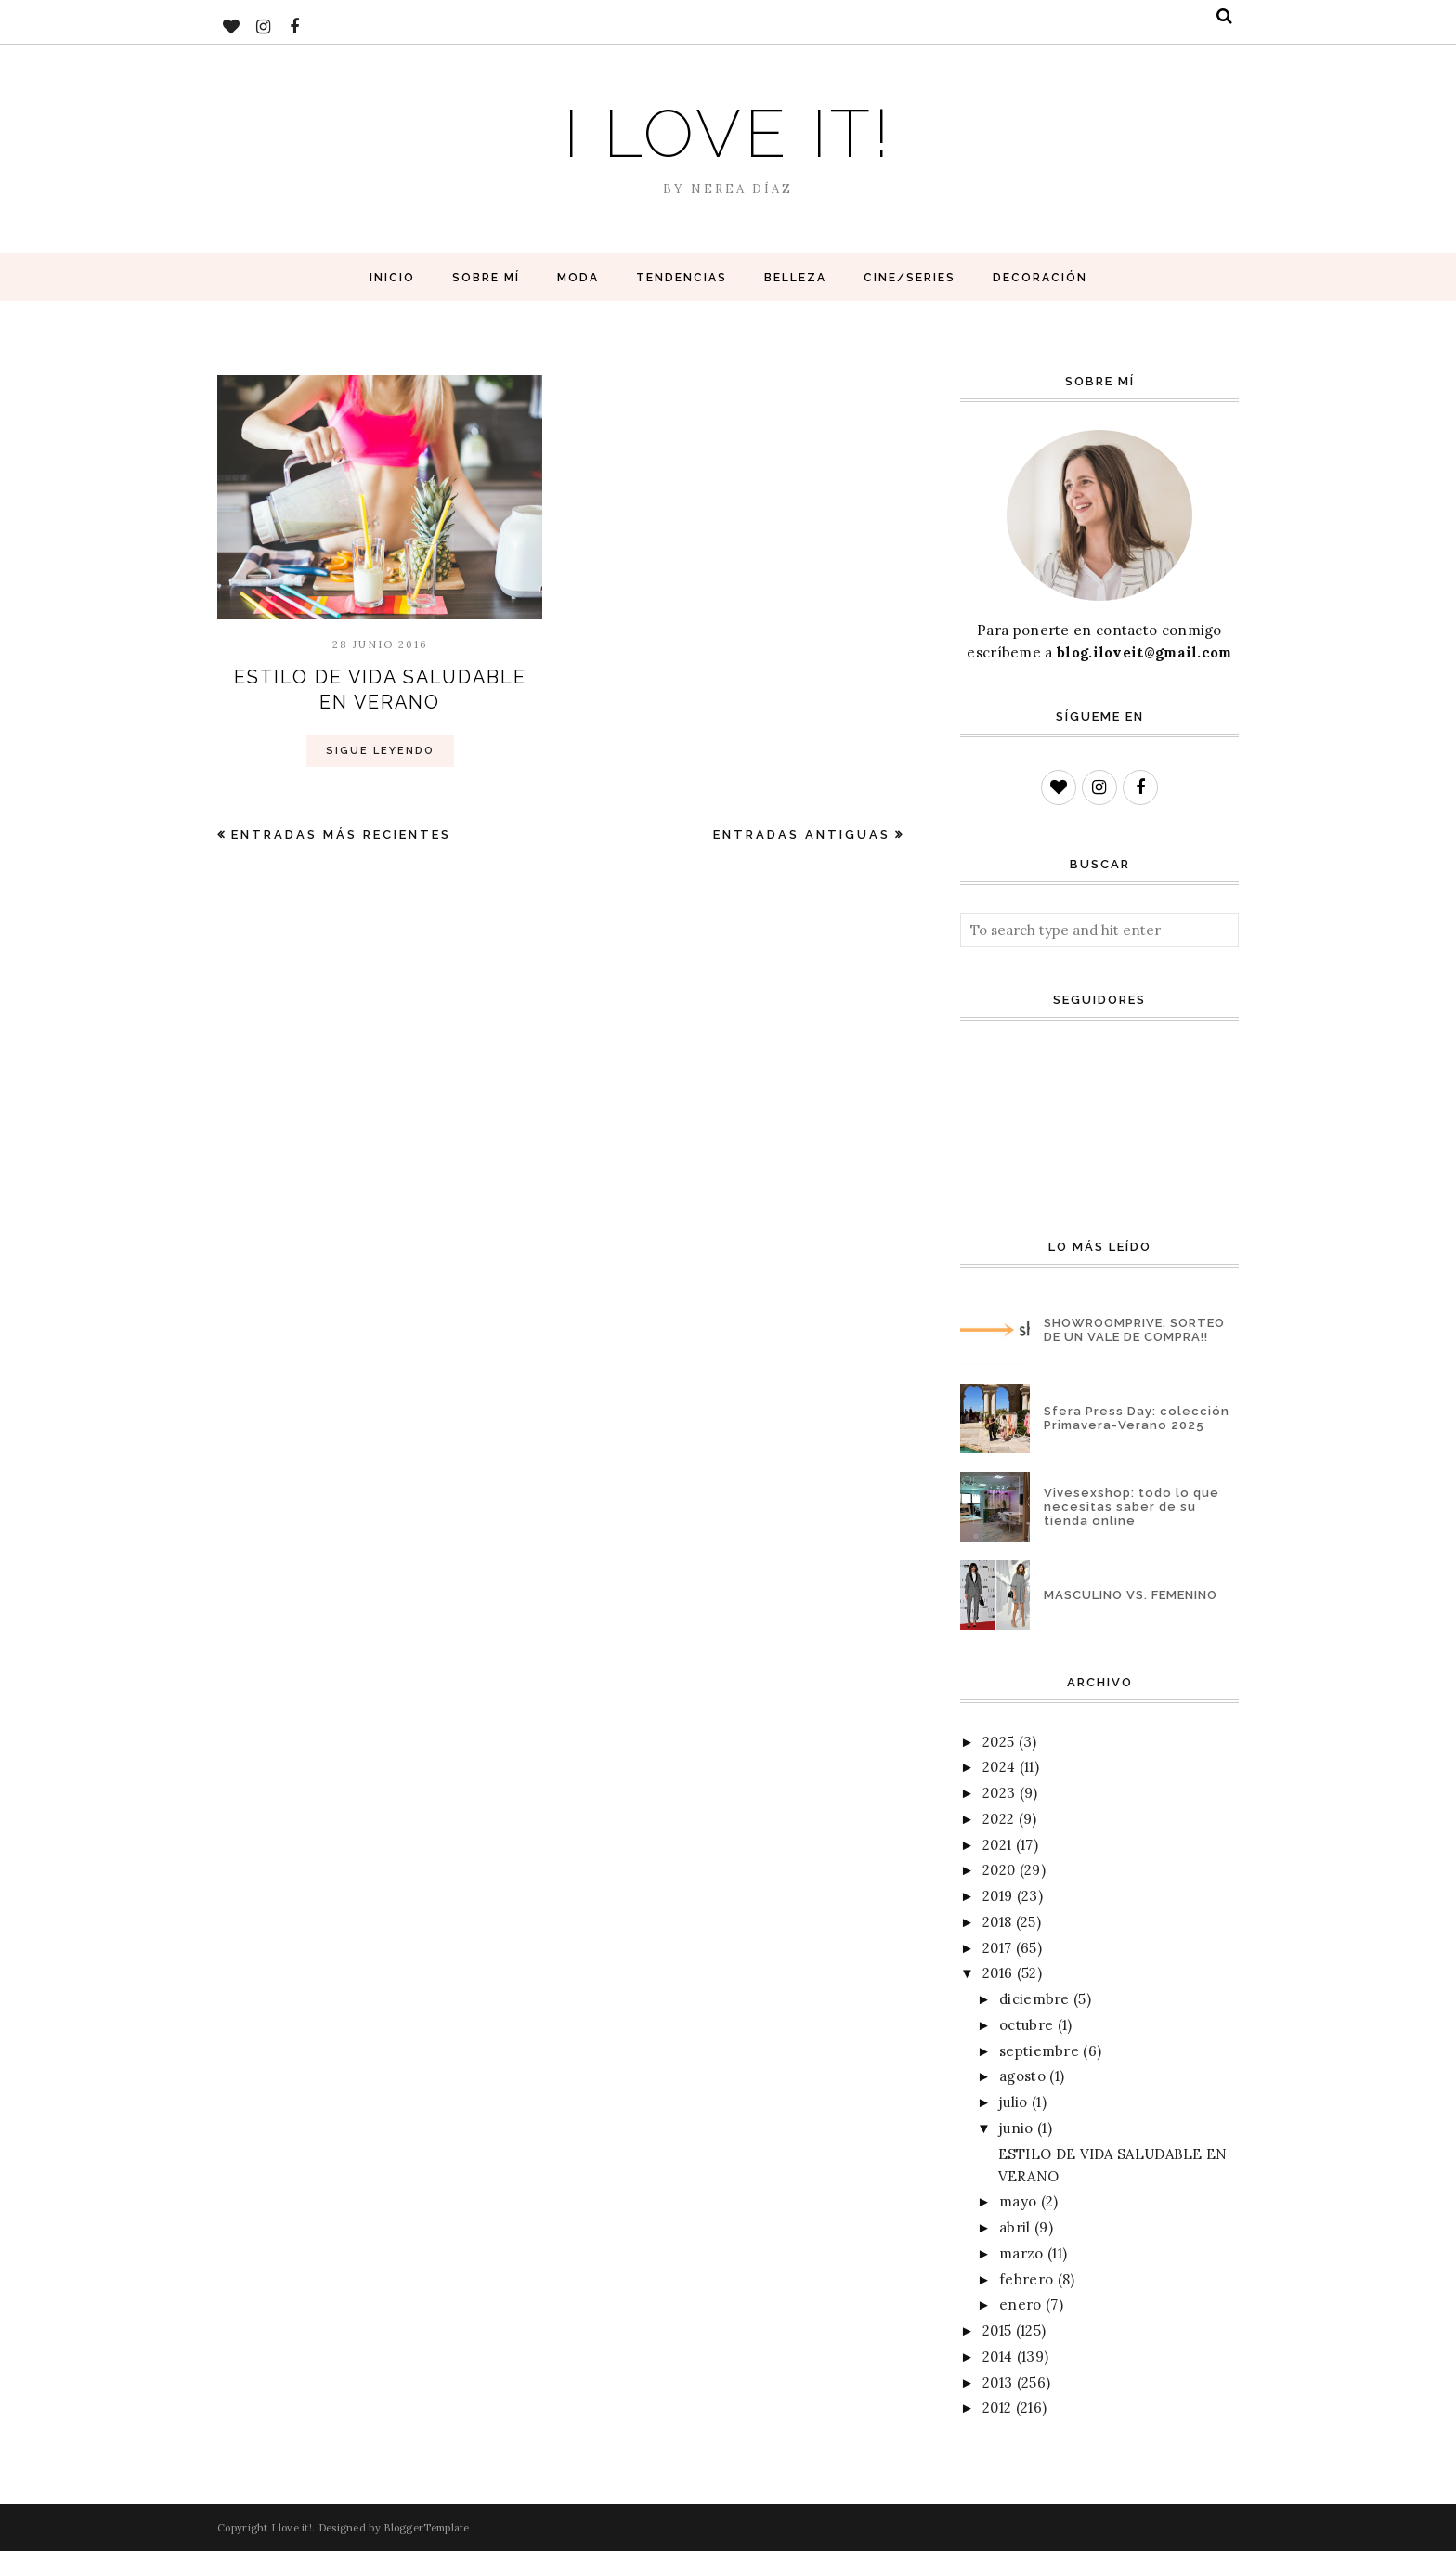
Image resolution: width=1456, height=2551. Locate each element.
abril (1015, 2227)
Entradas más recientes (341, 832)
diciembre (1034, 1999)
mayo (1017, 2201)
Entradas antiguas (801, 832)
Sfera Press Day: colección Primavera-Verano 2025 (1136, 1418)
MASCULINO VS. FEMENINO (1130, 1595)
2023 (998, 1793)
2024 (998, 1767)
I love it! (728, 133)
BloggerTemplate (427, 2527)
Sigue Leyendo (380, 749)
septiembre (1039, 2051)
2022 (998, 1819)
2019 (997, 1896)
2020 (998, 1870)
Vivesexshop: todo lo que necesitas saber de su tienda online (1131, 1507)
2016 (997, 1973)
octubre (1026, 2025)
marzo (1021, 2253)
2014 (997, 2356)
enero (1020, 2304)
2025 (998, 1742)
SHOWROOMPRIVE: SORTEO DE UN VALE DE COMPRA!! (1134, 1330)
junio (1016, 2128)
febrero (1026, 2279)
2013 (997, 2382)
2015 (996, 2330)
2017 (996, 1948)
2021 (996, 1845)
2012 (996, 2407)
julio (1013, 2102)
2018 (996, 1922)
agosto (1022, 2076)
